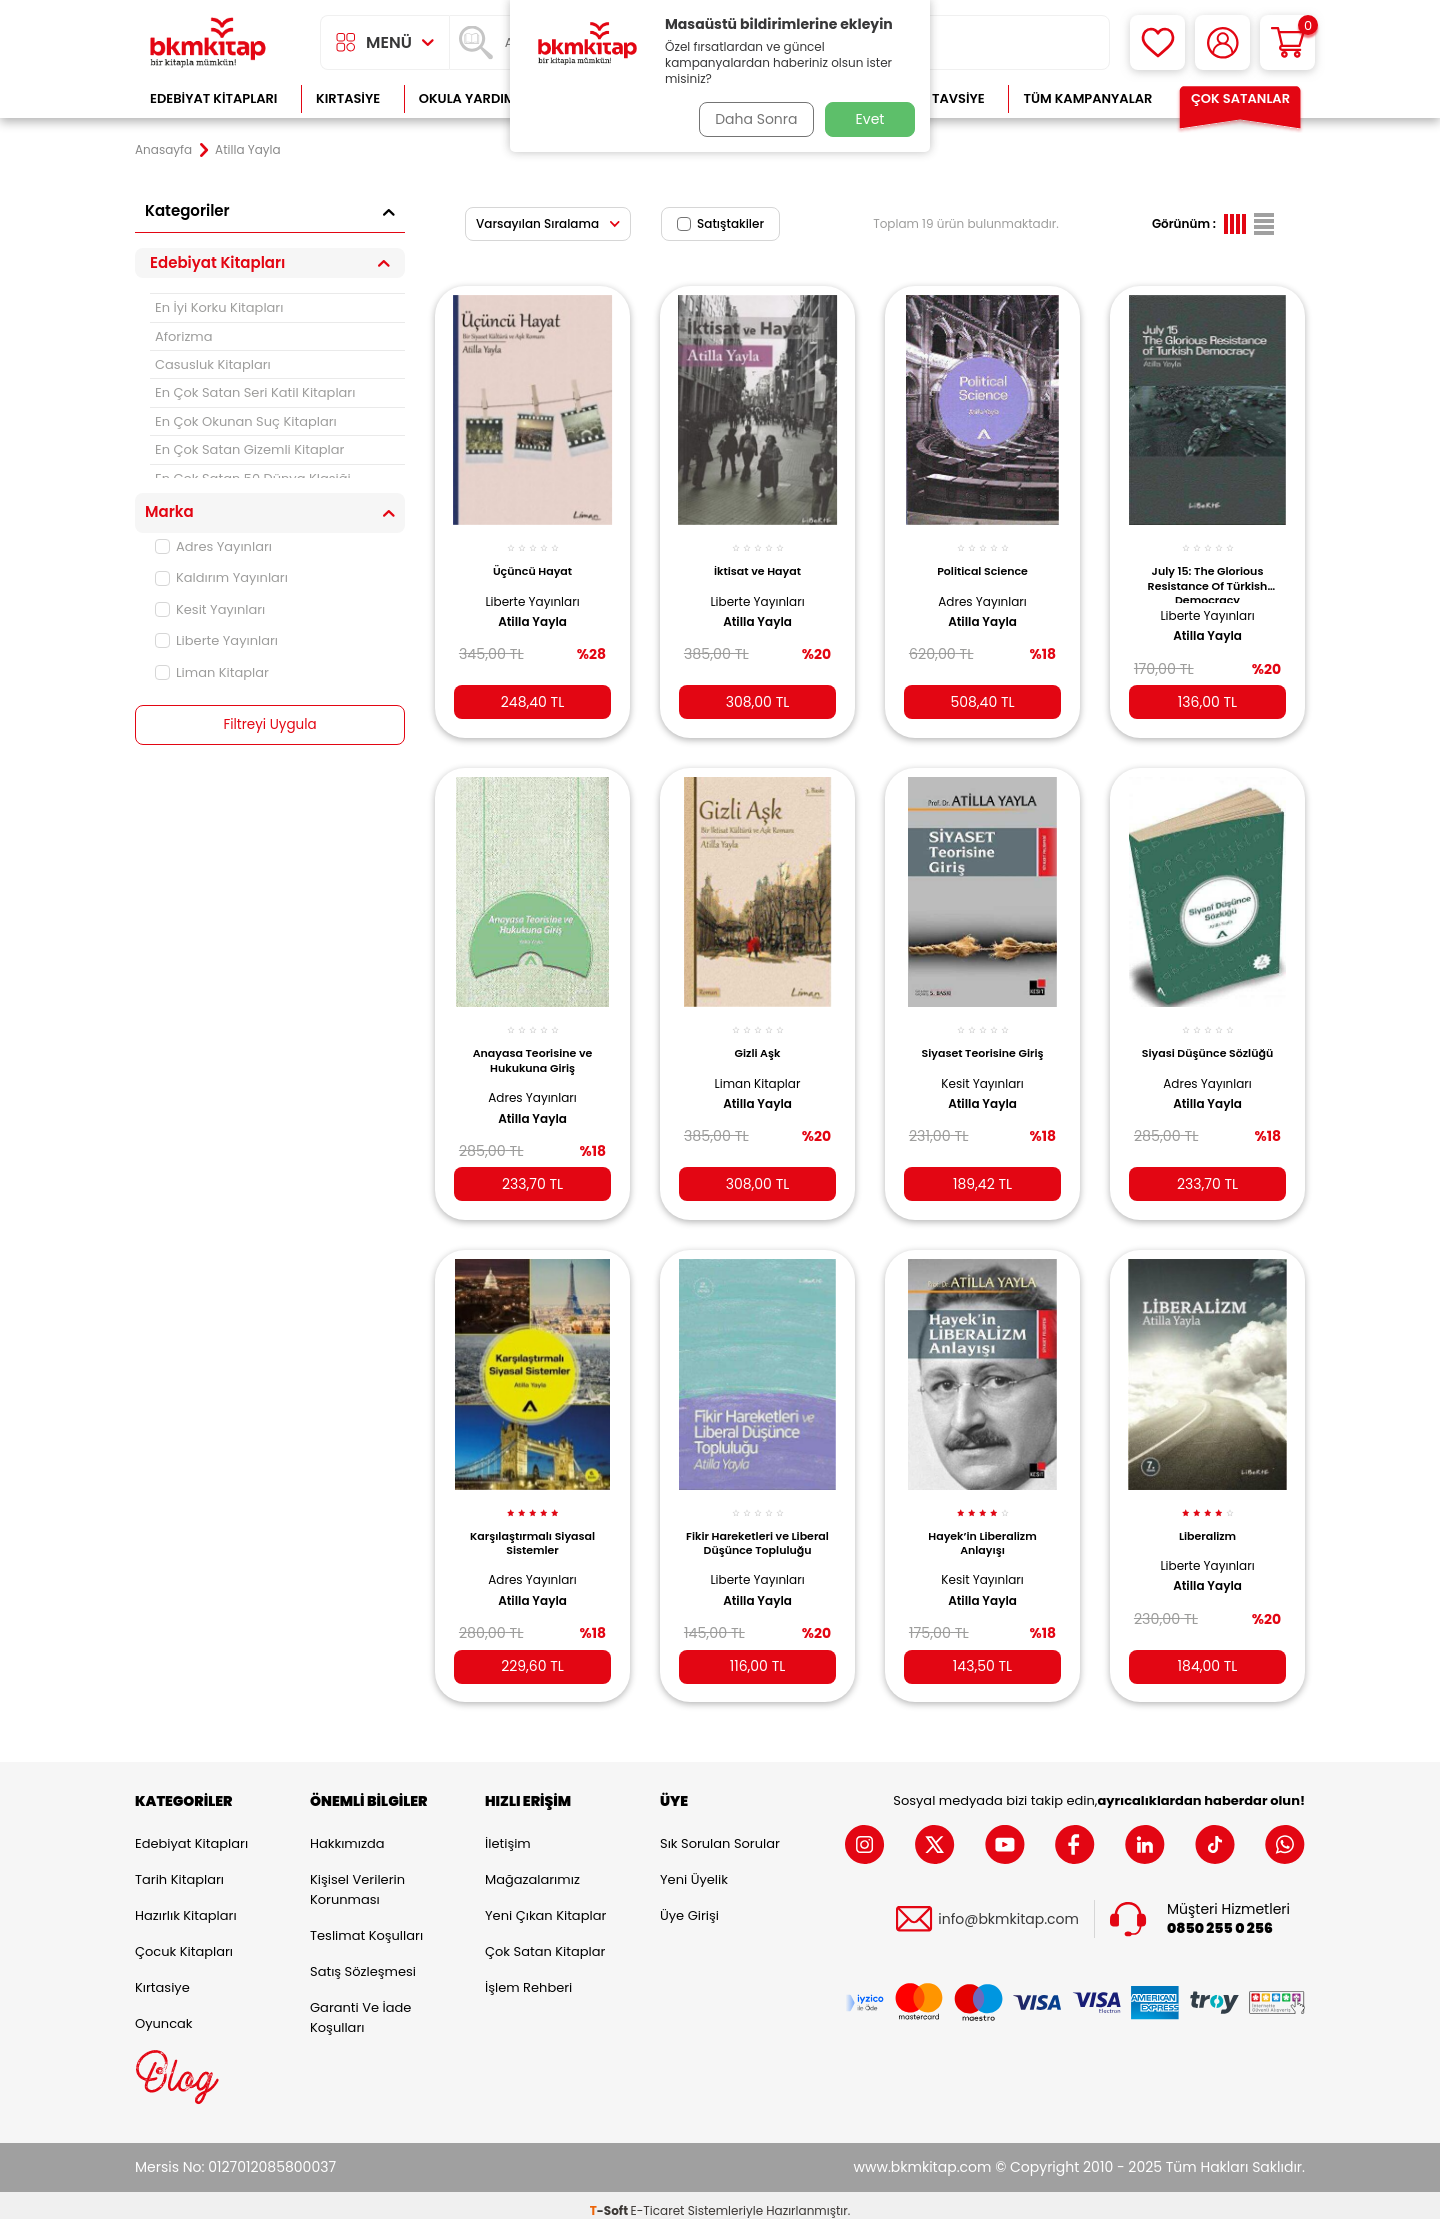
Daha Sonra (753, 119)
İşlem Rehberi (528, 1976)
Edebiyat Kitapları (213, 98)
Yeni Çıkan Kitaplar (545, 1904)
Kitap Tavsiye (938, 98)
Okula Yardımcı (474, 98)
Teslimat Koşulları (366, 1924)
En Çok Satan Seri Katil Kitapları (255, 392)
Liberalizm (1207, 1519)
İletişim (508, 1832)
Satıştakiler (720, 223)
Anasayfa (163, 150)
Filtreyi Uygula (270, 725)
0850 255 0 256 (1220, 1917)
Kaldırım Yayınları (221, 577)
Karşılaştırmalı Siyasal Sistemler (532, 1526)
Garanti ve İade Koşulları (360, 2006)
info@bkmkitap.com (1008, 1908)
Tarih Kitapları (179, 1868)
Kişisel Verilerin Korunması (357, 1878)
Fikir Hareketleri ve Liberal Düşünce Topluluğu (757, 1531)
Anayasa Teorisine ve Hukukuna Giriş (533, 1047)
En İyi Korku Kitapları (219, 307)
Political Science (982, 562)
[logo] (208, 42)
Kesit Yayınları (210, 609)
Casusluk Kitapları (213, 364)
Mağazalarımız (532, 1868)
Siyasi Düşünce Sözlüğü (1207, 1040)
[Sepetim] (1287, 42)
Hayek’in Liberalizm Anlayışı (982, 1526)
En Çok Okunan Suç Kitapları (246, 421)
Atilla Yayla (532, 612)
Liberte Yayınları (216, 640)
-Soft (610, 2199)
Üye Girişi (689, 1904)
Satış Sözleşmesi (363, 1960)
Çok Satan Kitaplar (545, 1940)
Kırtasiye (348, 98)
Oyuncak (164, 2012)
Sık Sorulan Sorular (720, 1832)
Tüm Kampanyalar (1087, 98)
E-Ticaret (658, 2199)
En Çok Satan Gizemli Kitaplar (249, 449)
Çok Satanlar (1240, 98)
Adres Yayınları (213, 546)
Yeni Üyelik (694, 1868)
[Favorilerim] (1157, 42)
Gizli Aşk (758, 1040)
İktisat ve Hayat (757, 562)
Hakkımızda (347, 1832)
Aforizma (184, 336)
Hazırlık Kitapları (186, 1904)
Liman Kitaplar (212, 672)
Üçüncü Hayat (532, 562)
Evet (870, 119)
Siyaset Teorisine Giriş (983, 1040)
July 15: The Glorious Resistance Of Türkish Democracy (1208, 574)
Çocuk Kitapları (184, 1940)
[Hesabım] (1222, 42)
